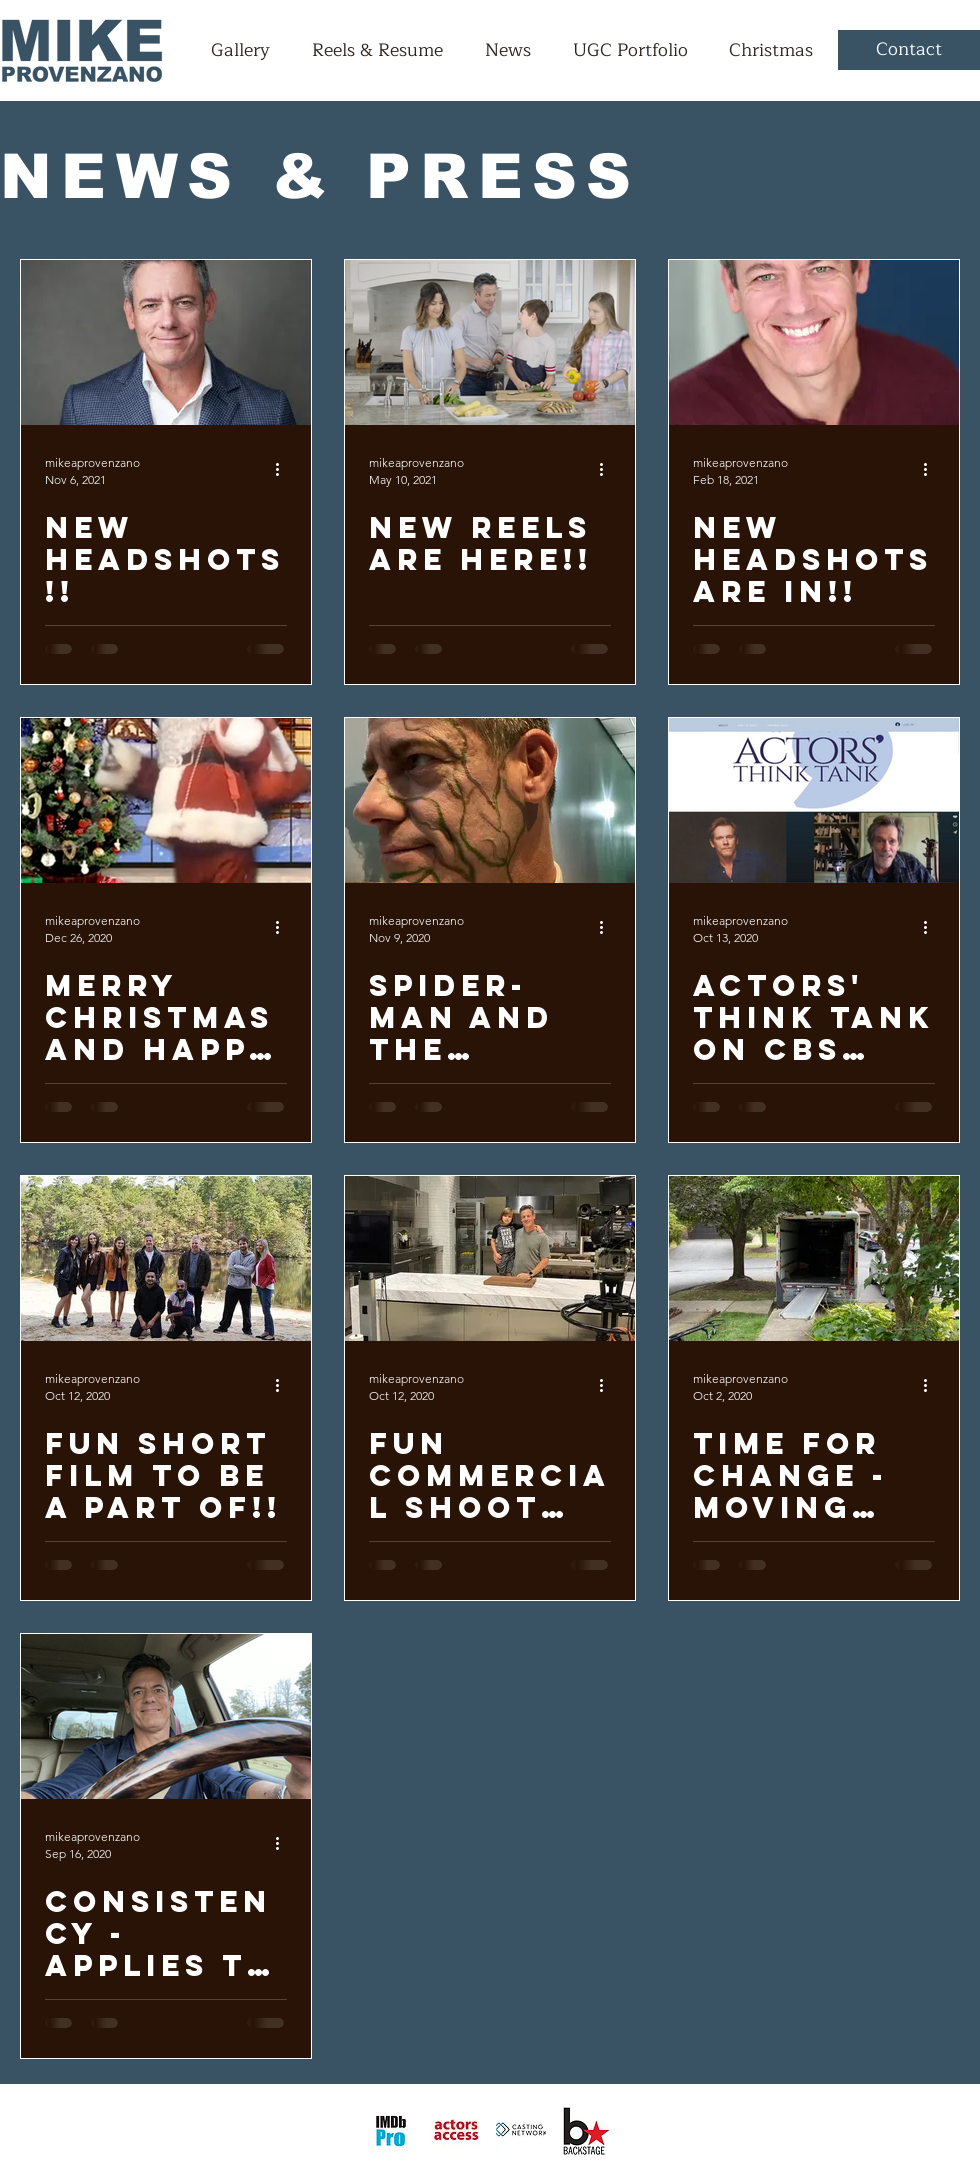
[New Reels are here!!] (490, 342)
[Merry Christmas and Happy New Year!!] (166, 800)
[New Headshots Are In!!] (814, 342)
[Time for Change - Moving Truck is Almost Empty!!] (814, 1258)
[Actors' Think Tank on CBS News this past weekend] (814, 800)
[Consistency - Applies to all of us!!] (166, 1716)
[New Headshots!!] (166, 342)
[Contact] (909, 50)
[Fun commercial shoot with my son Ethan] (490, 1258)
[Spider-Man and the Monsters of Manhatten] (490, 800)
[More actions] (284, 470)
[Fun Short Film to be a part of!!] (166, 1258)
